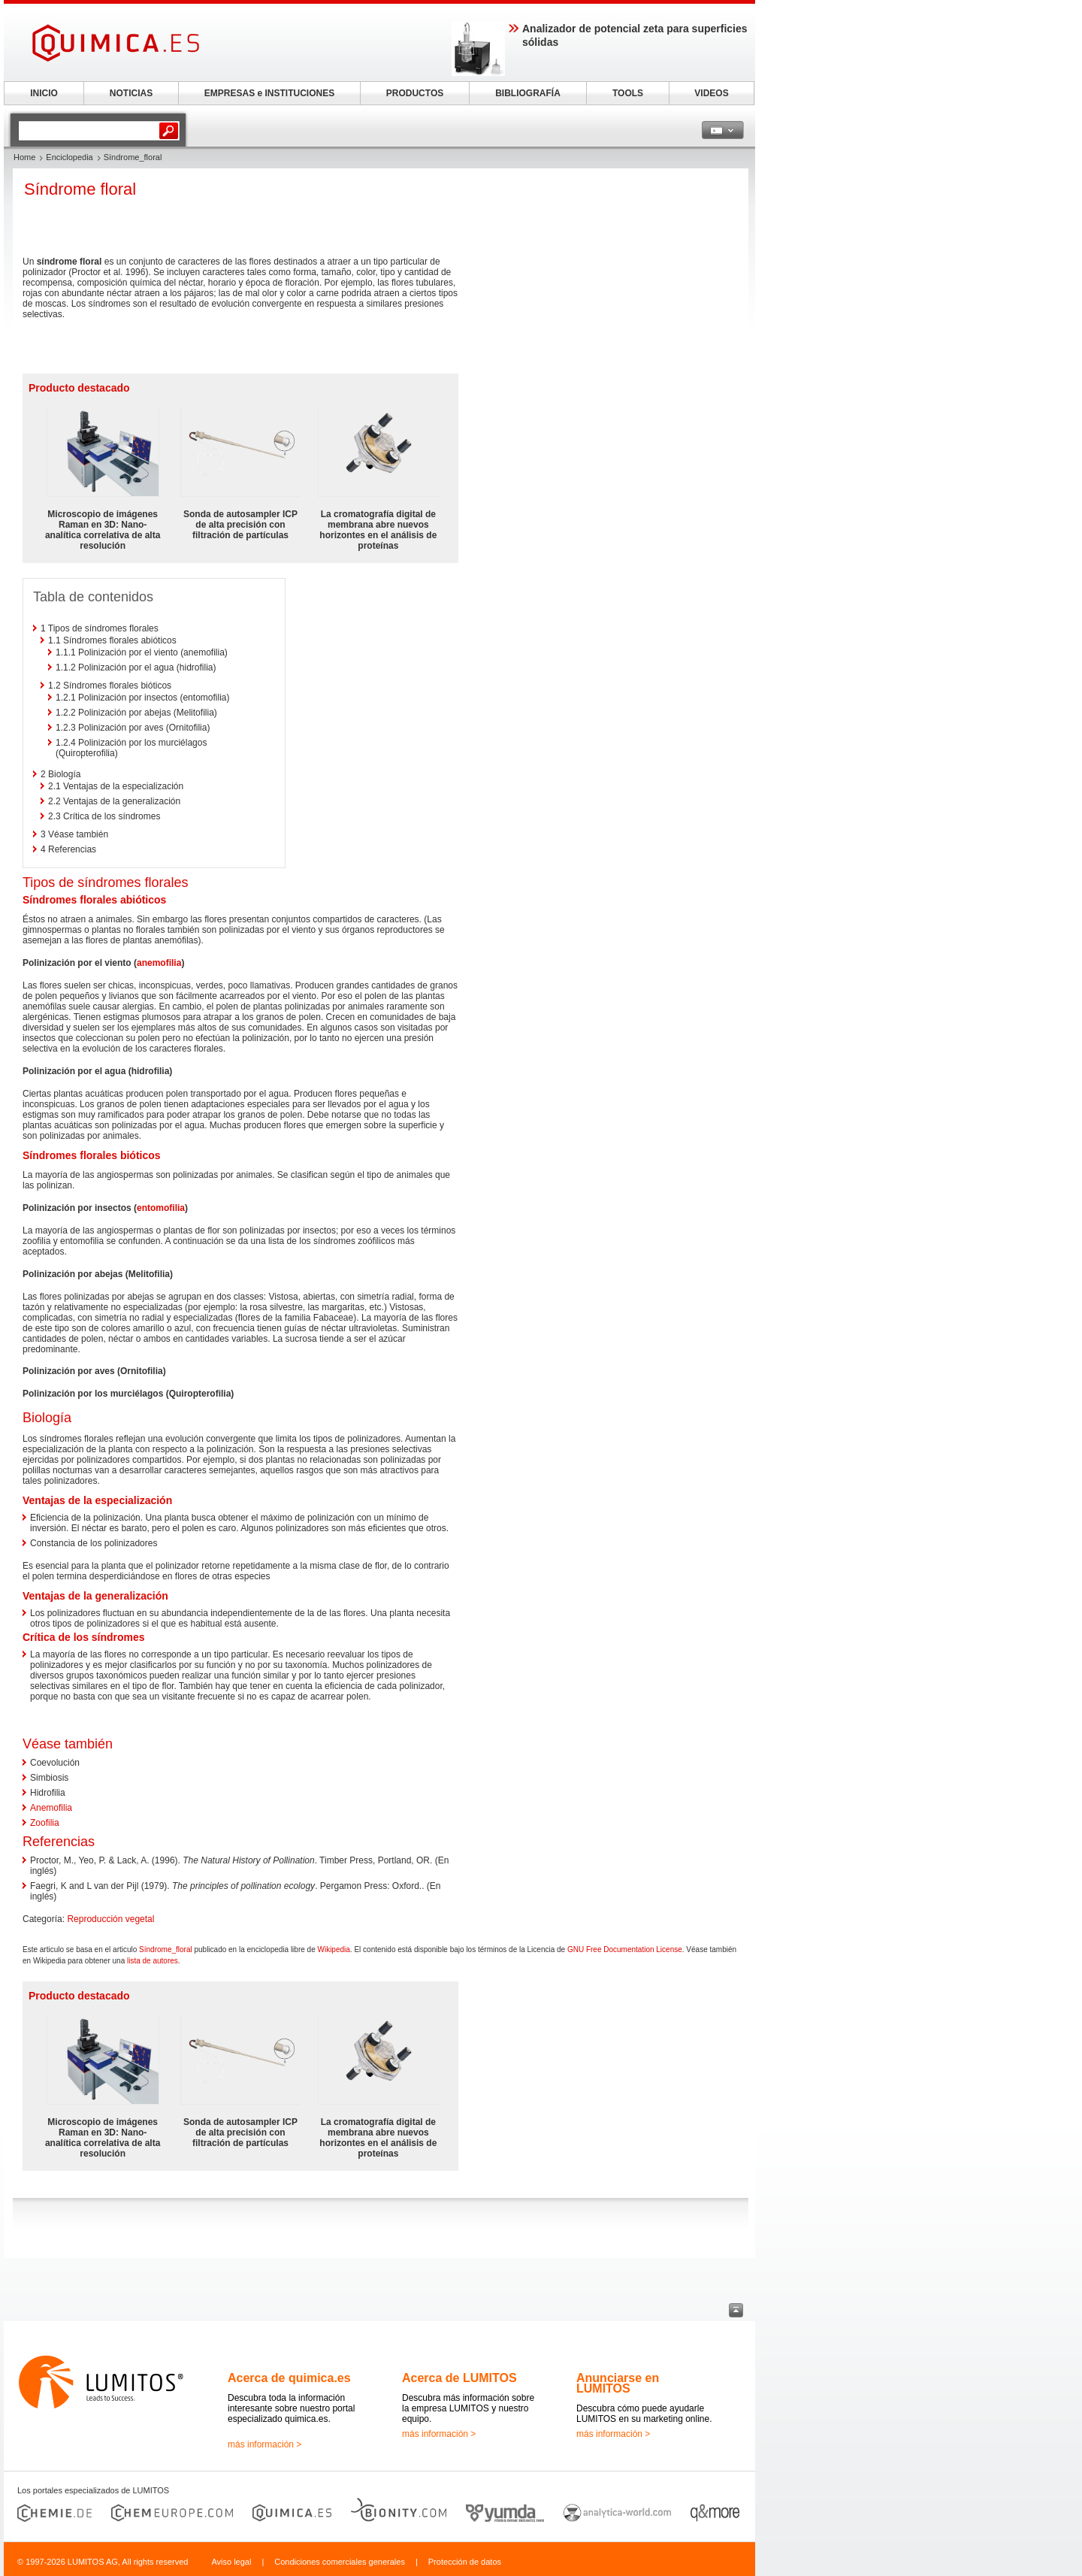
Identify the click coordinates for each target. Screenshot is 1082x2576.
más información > (264, 2444)
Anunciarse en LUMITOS (617, 2383)
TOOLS (627, 93)
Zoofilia (44, 1823)
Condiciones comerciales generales (339, 2561)
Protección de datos (464, 2561)
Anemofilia (51, 1808)
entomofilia (161, 1208)
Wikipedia (333, 1949)
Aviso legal (231, 2561)
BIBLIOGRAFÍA (528, 93)
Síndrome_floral (165, 1949)
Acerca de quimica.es (289, 2378)
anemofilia (159, 963)
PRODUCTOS (414, 93)
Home (24, 157)
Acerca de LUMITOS (459, 2378)
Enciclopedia (69, 157)
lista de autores (152, 1961)
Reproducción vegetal (110, 1919)
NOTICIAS (131, 93)
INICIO (44, 93)
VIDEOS (711, 93)
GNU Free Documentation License (624, 1949)
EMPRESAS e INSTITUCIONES (269, 93)
